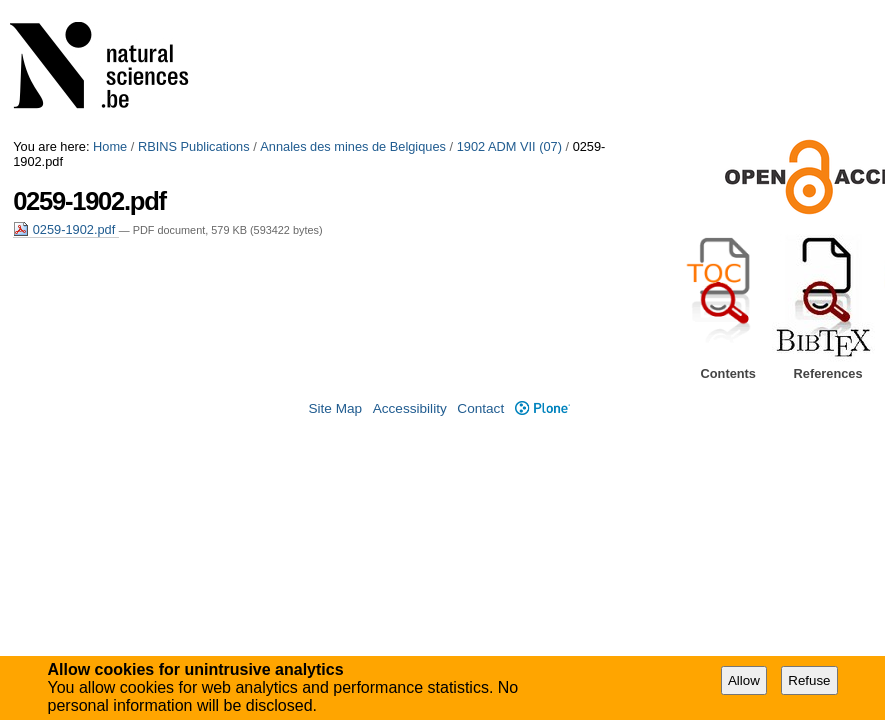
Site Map (335, 408)
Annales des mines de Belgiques (353, 146)
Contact (480, 408)
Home (110, 146)
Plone (542, 408)
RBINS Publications (194, 146)
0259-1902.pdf (66, 229)
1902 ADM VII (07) (509, 146)
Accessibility (410, 408)
